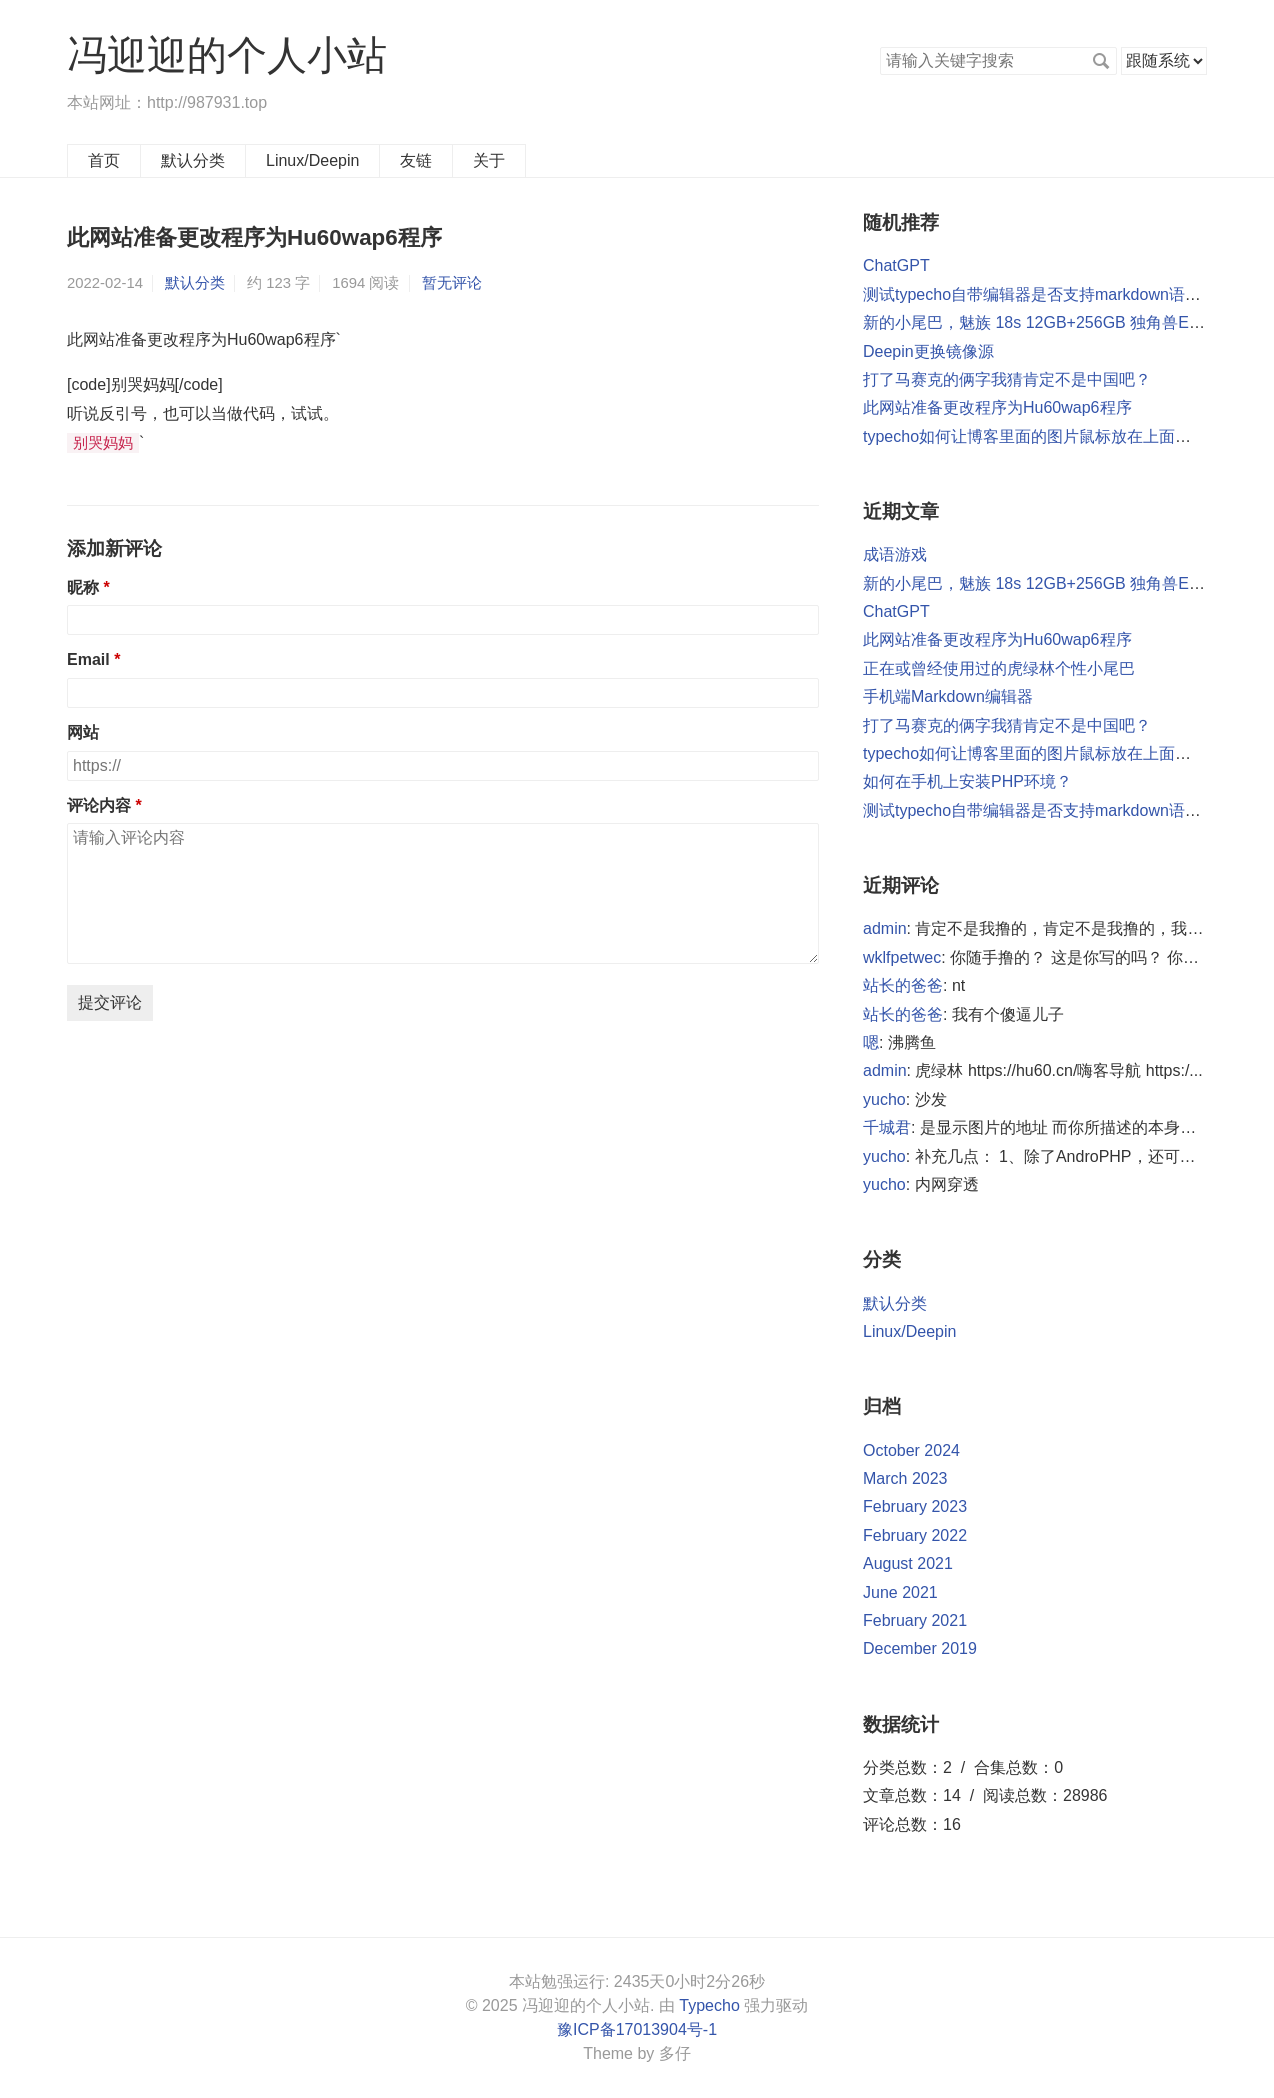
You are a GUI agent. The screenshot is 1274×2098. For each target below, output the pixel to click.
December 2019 (920, 1648)
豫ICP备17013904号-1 (637, 2029)
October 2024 (911, 1450)
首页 (104, 160)
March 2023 (905, 1478)
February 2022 (915, 1535)
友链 (416, 160)
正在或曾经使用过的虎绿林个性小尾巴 (999, 668)
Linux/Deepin (312, 160)
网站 (83, 732)
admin (885, 928)
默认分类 (193, 160)
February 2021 (915, 1620)
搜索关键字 (879, 46)
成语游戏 (895, 554)
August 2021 (908, 1563)
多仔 (675, 2053)
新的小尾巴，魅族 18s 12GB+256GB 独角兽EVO (1037, 322)
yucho (884, 1099)
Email (90, 659)
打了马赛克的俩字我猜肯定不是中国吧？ (1007, 379)
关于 (489, 160)
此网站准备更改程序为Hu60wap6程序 (997, 407)
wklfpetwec (902, 957)
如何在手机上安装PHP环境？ (967, 781)
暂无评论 (452, 283)
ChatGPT (896, 265)
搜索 (1101, 61)
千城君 (887, 1127)
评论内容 (99, 805)
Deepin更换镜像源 (928, 351)
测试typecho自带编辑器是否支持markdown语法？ (1040, 294)
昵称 (83, 587)
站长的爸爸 (903, 985)
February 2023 (915, 1506)
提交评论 (110, 1002)
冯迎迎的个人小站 (227, 55)
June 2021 (900, 1592)
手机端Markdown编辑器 (948, 696)
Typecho (709, 2005)
